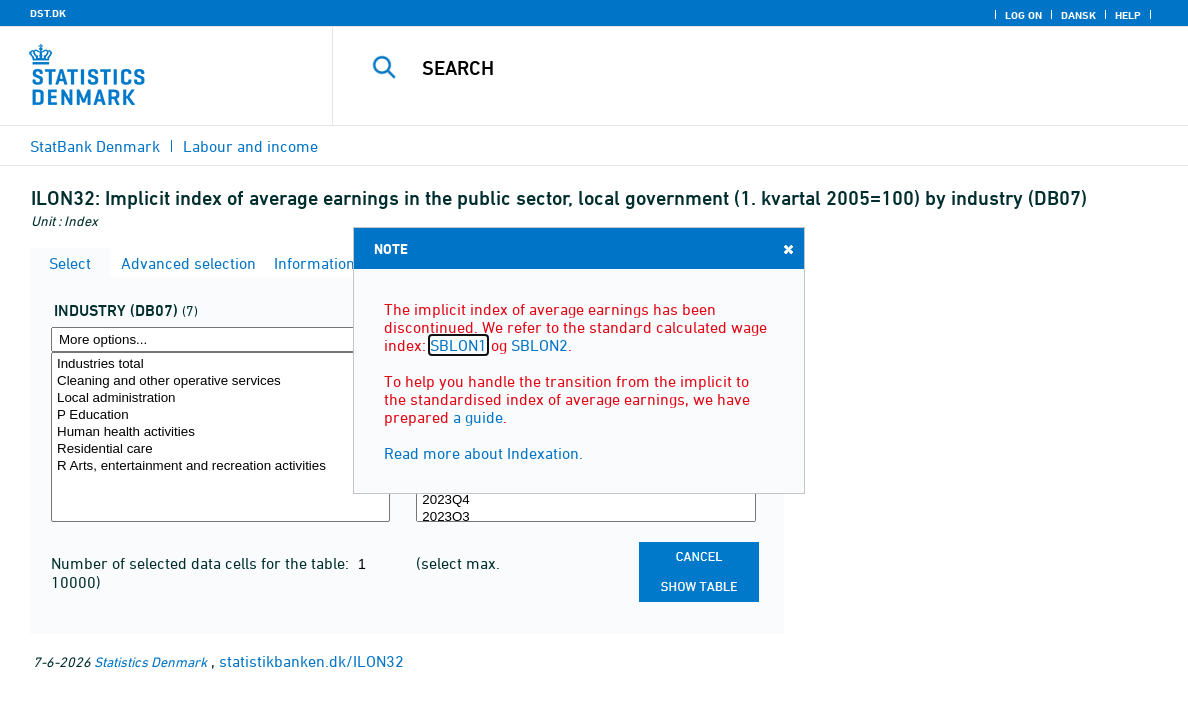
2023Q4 (585, 500)
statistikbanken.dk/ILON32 (311, 661)
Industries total (220, 364)
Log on (1023, 15)
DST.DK (48, 13)
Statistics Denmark (150, 661)
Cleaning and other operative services (220, 381)
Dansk (1078, 15)
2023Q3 (585, 517)
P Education (220, 415)
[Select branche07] (220, 437)
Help (1128, 15)
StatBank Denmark (95, 146)
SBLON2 (539, 345)
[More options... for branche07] (220, 339)
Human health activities (220, 432)
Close (787, 248)
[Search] (751, 68)
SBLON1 (458, 345)
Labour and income (250, 146)
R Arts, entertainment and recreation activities (220, 466)
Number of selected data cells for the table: (202, 563)
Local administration (220, 398)
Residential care (220, 449)
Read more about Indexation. (483, 453)
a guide (478, 417)
